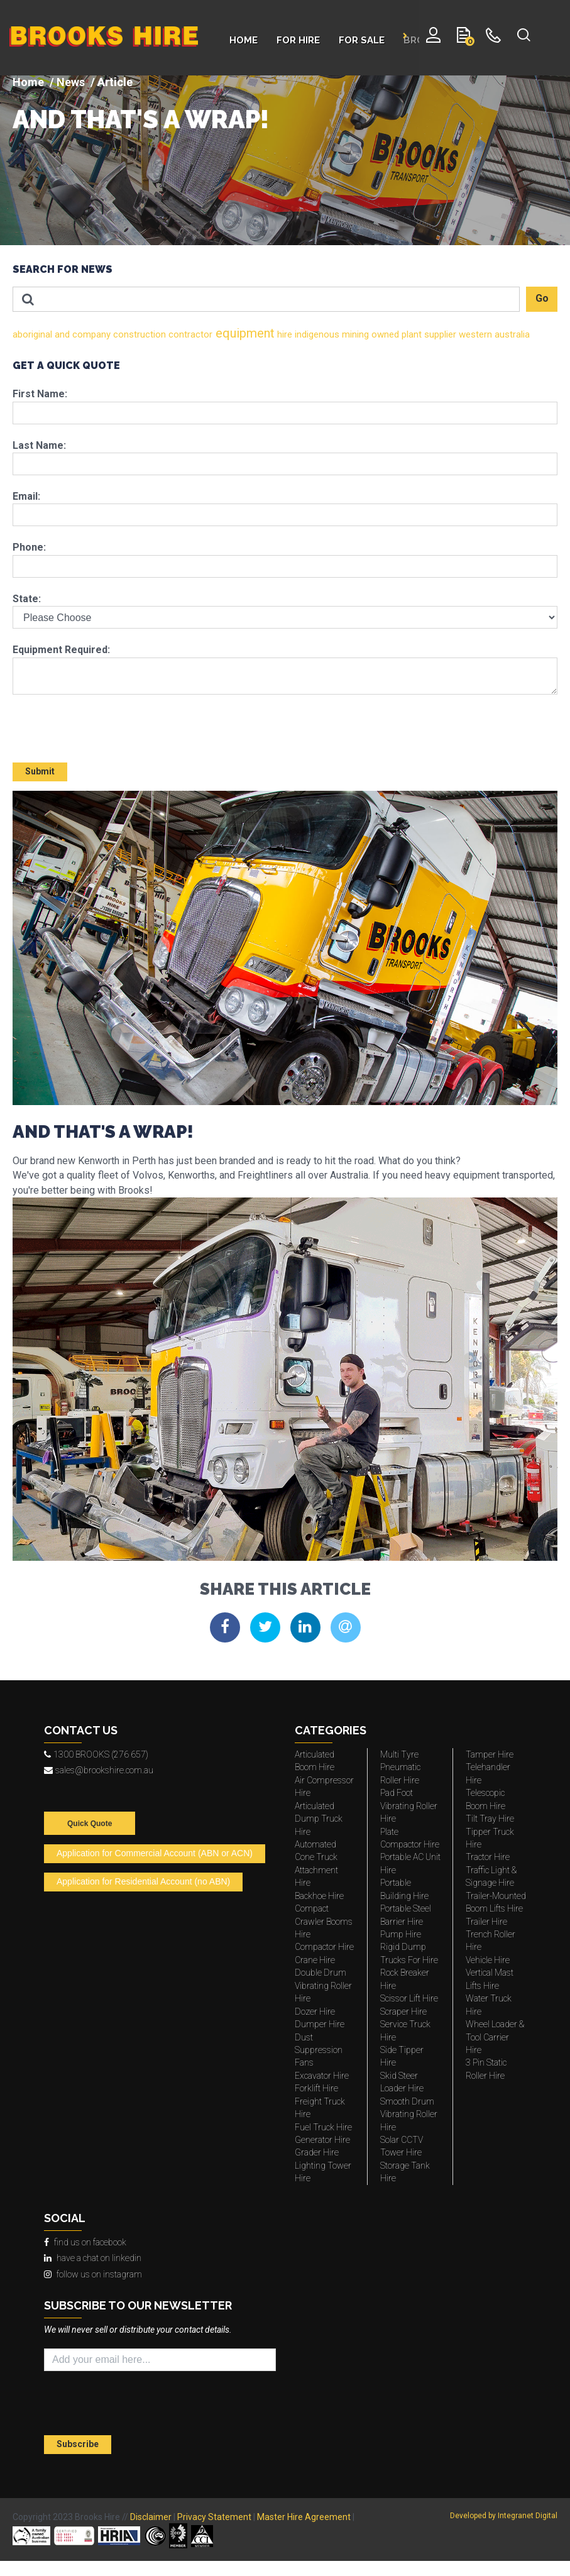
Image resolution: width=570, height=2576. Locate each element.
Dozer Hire (315, 2011)
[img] (285, 160)
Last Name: (39, 445)
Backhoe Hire (319, 1896)
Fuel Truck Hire (323, 2127)
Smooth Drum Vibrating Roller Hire (408, 2114)
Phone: (29, 547)
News (71, 82)
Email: (26, 496)
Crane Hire (315, 1960)
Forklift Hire (316, 2088)
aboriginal (32, 334)
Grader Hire (317, 2152)
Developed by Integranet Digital (503, 2515)
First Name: (40, 394)
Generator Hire (322, 2140)
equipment (243, 333)
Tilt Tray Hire (490, 1819)
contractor (189, 334)
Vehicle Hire (488, 1960)
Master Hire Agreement (304, 2517)
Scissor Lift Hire (409, 1998)
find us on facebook (85, 2242)
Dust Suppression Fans (319, 2050)
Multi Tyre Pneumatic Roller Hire (400, 1767)
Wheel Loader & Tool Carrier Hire (495, 2037)
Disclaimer (151, 2517)
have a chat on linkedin (92, 2258)
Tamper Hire (489, 1754)
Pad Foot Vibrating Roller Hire (408, 1806)
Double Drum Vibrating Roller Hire (323, 1985)
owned (384, 334)
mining (354, 334)
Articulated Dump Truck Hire (319, 1819)
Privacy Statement (214, 2517)
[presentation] (86, 723)
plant (410, 334)
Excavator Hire (322, 2076)
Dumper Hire (319, 2024)
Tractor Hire (488, 1857)
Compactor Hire (324, 1947)
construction (138, 334)
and (61, 334)
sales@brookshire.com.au (98, 1770)
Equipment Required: (61, 650)
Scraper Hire (403, 2011)
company (90, 334)
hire (283, 334)
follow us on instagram (93, 2274)
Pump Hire (400, 1934)
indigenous (315, 334)
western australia (493, 334)
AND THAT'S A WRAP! (141, 119)
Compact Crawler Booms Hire (324, 1921)
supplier (439, 334)
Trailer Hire (486, 1922)
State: (27, 599)
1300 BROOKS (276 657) (96, 1754)
